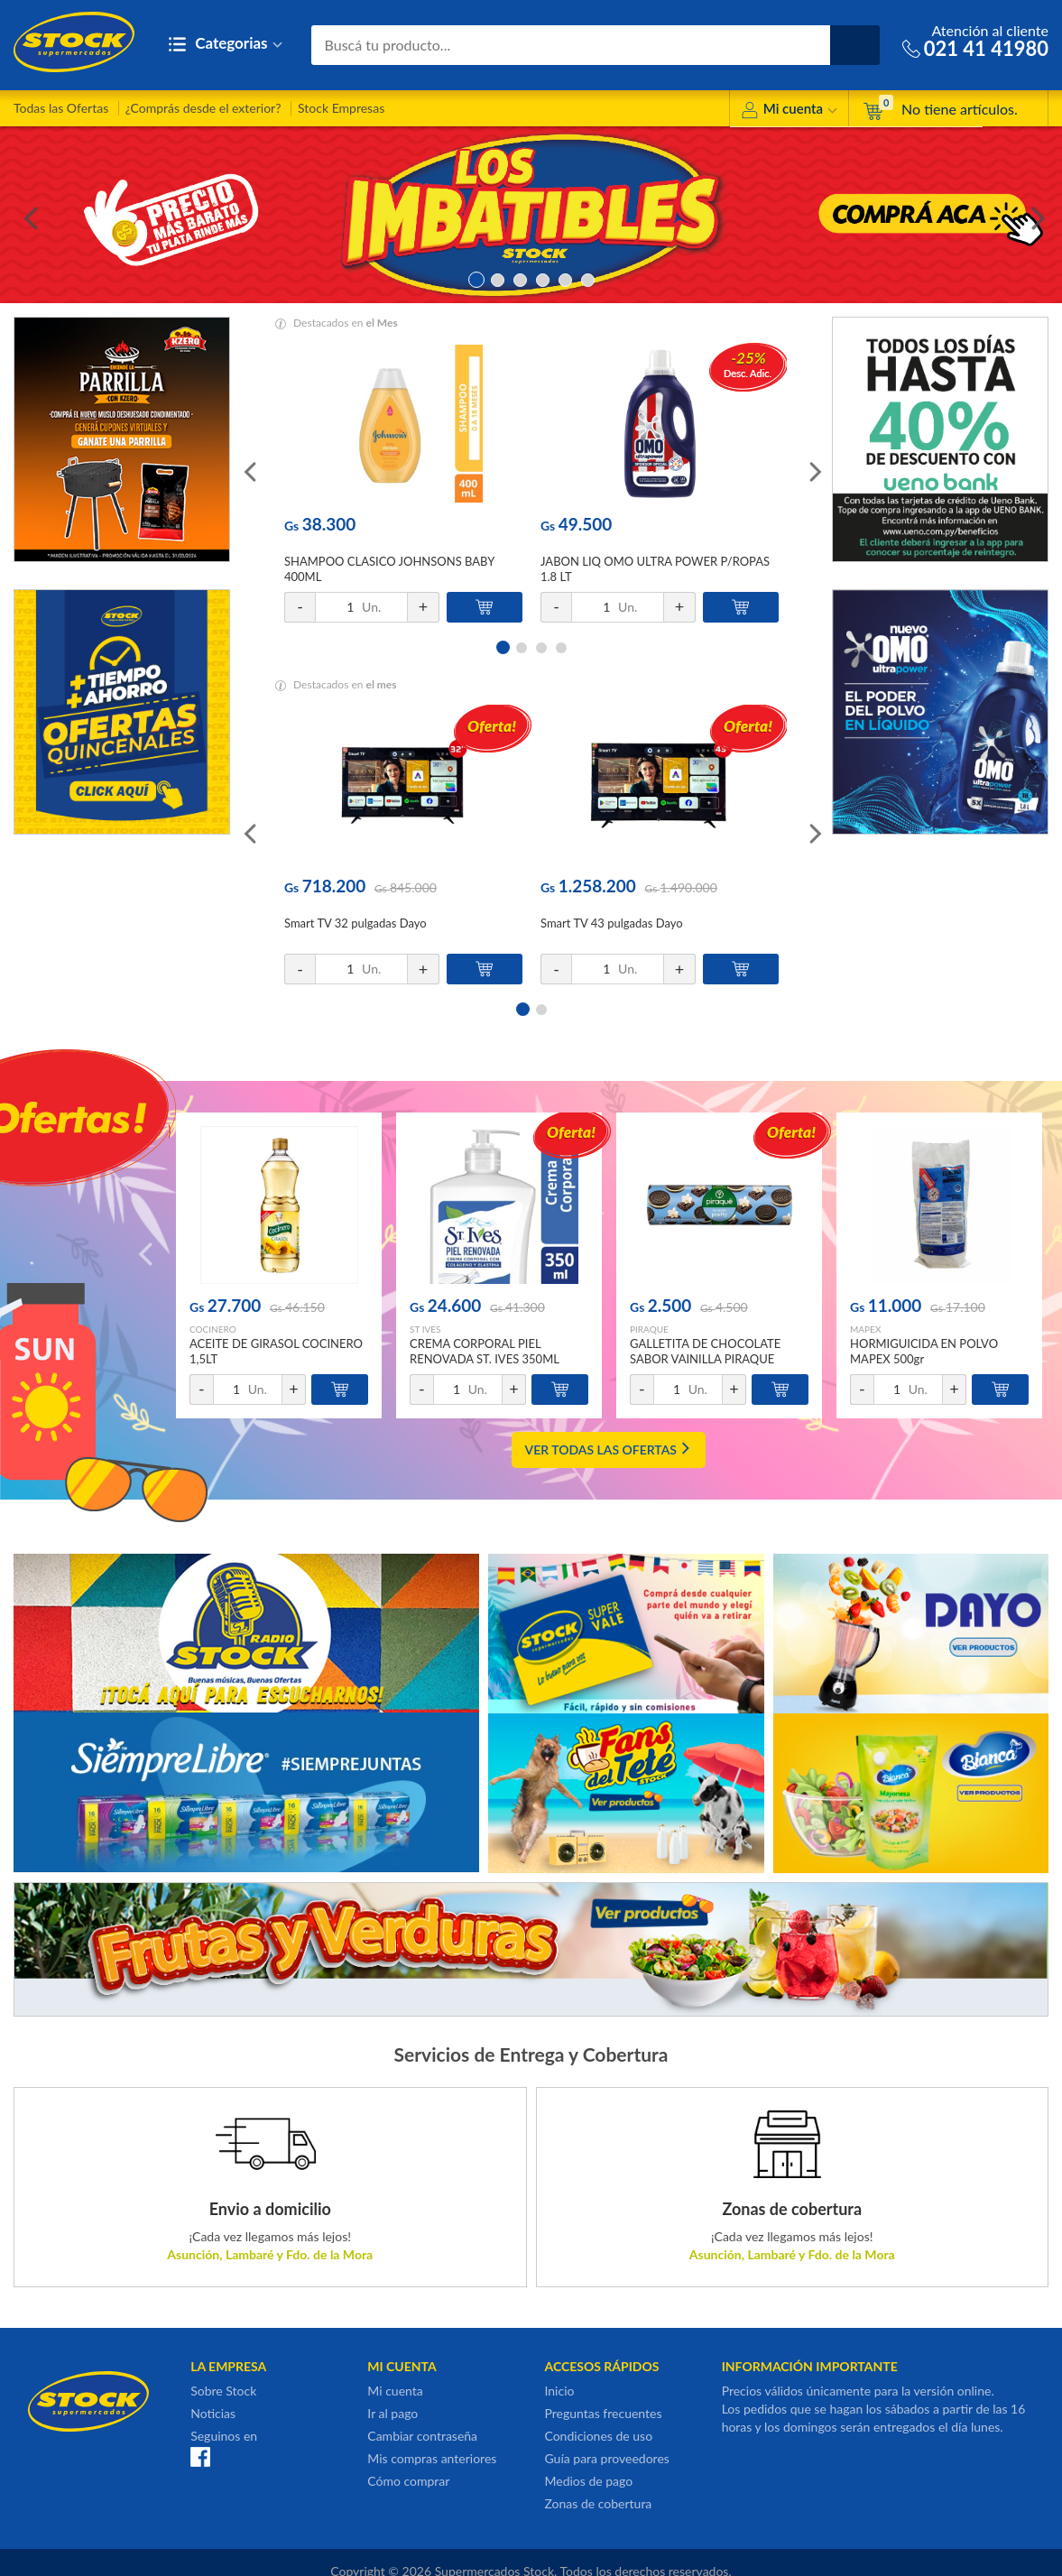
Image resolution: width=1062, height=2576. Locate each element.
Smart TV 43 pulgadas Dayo (611, 923)
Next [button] (1035, 215)
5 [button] (565, 278)
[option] (531, 214)
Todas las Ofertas (61, 107)
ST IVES (425, 1329)
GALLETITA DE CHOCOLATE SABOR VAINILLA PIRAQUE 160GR (705, 1358)
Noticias (212, 2413)
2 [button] (497, 278)
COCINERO (212, 1329)
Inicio (559, 2390)
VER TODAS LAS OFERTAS (609, 1449)
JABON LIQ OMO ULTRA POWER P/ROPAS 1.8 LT (655, 569)
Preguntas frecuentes (602, 2413)
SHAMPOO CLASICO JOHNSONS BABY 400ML (389, 569)
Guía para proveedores (606, 2458)
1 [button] (475, 278)
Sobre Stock (223, 2390)
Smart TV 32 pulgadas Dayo (355, 923)
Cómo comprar (408, 2480)
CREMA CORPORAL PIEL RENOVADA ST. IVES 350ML (484, 1351)
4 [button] (542, 278)
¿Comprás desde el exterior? (203, 107)
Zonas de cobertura (597, 2503)
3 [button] (520, 278)
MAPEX (865, 1329)
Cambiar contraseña (422, 2435)
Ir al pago (392, 2413)
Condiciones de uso (598, 2435)
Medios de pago (588, 2480)
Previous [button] (27, 215)
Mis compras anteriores (431, 2458)
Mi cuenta (789, 111)
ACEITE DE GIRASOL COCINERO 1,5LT (276, 1351)
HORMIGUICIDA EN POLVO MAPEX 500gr (924, 1351)
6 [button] (588, 278)
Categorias (225, 44)
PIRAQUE (649, 1329)
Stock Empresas (341, 107)
